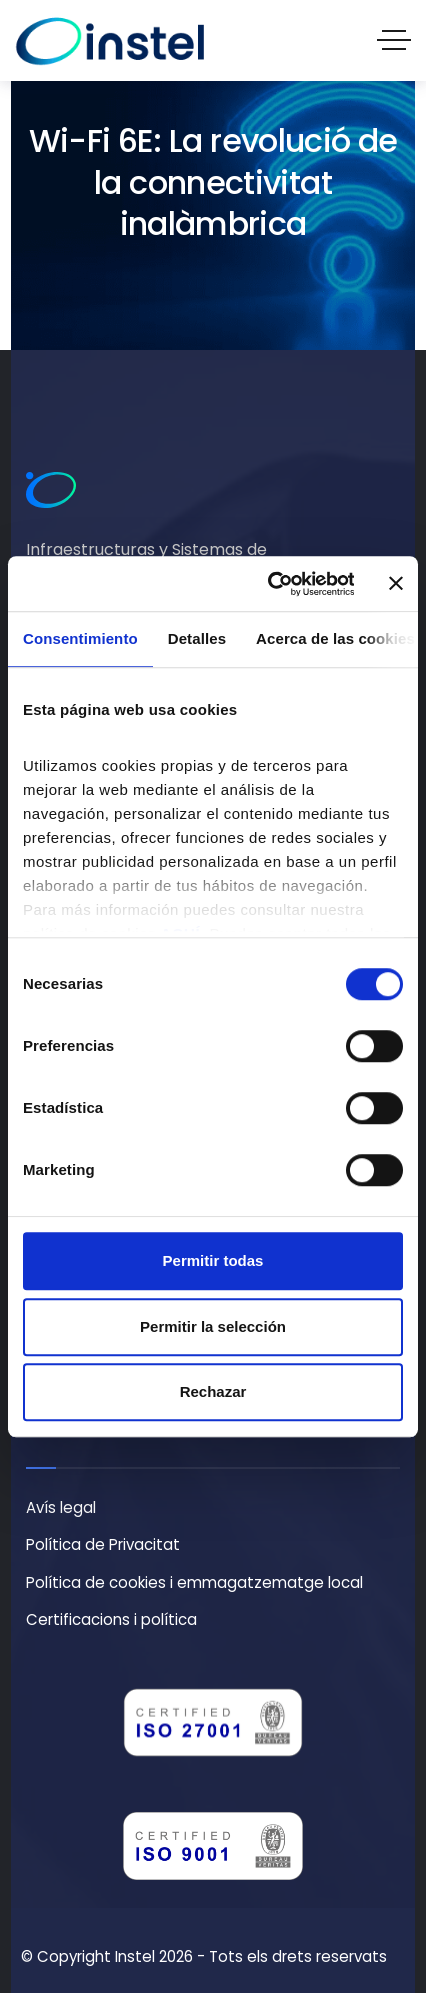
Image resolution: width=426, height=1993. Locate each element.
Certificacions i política (111, 1619)
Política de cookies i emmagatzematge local (194, 1582)
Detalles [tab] (197, 638)
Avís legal (61, 1507)
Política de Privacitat (103, 1544)
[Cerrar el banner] (396, 584)
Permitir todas (213, 1260)
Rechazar (213, 1391)
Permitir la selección (213, 1326)
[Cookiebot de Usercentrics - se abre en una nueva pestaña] (269, 584)
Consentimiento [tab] (80, 638)
